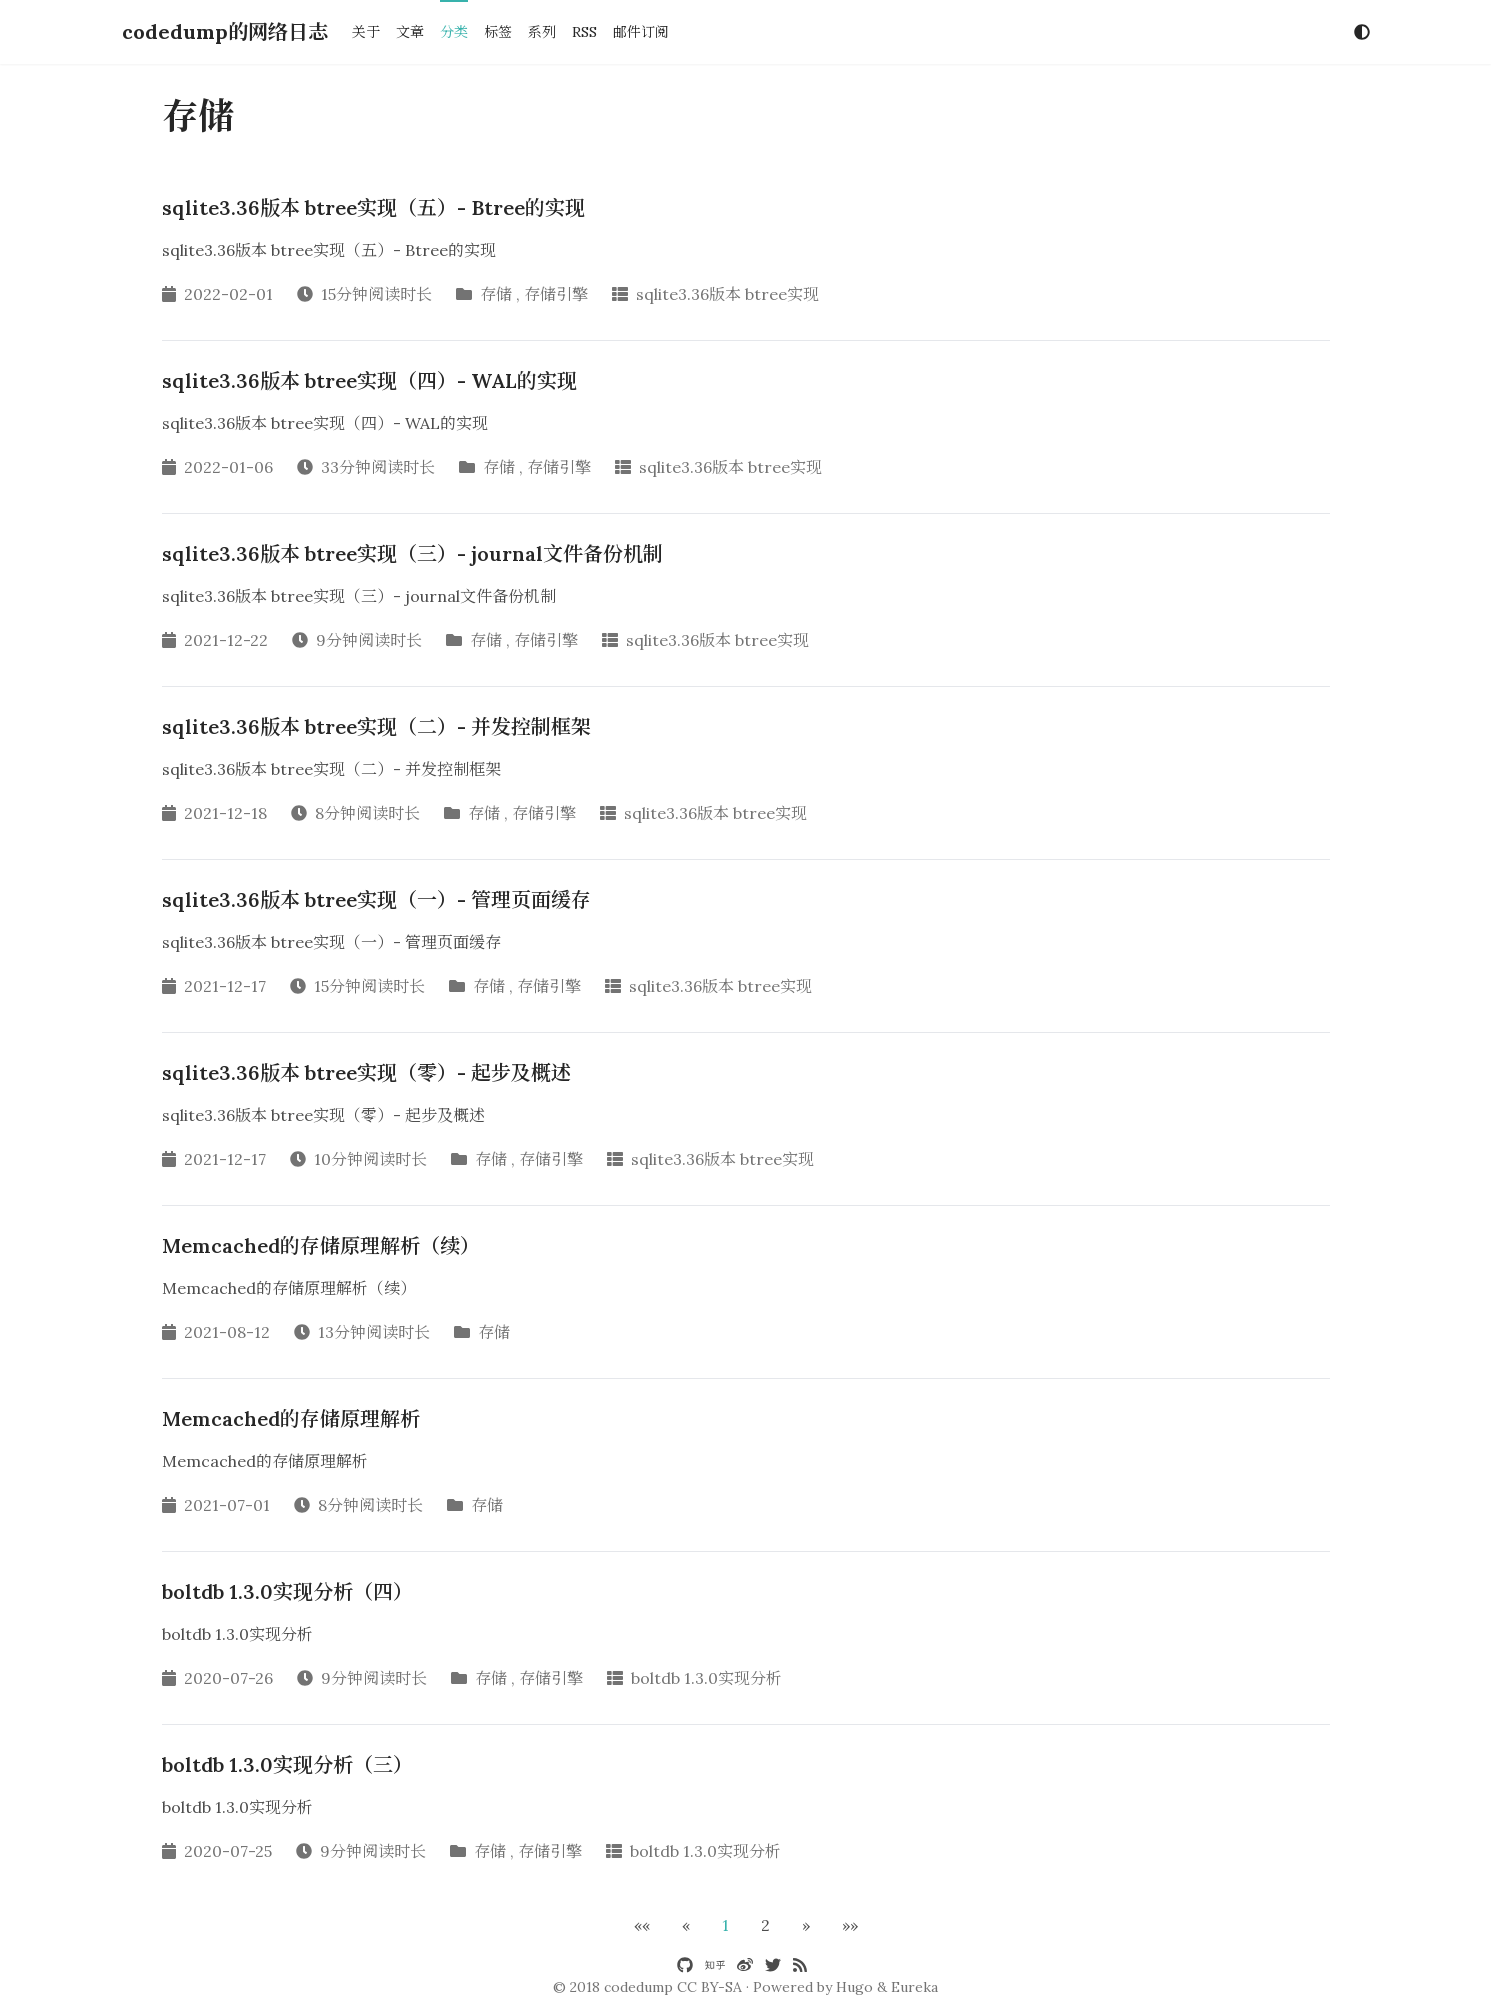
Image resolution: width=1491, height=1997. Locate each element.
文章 (410, 32)
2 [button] (765, 1925)
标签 (498, 32)
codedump (638, 1987)
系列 (542, 32)
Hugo (854, 1987)
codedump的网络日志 (225, 31)
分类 (454, 32)
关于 (366, 32)
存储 (496, 294)
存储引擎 (556, 294)
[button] (642, 1925)
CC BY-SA (709, 1987)
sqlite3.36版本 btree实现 (727, 294)
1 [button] (725, 1925)
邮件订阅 (641, 32)
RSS (584, 32)
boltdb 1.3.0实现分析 (706, 1678)
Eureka (914, 1987)
